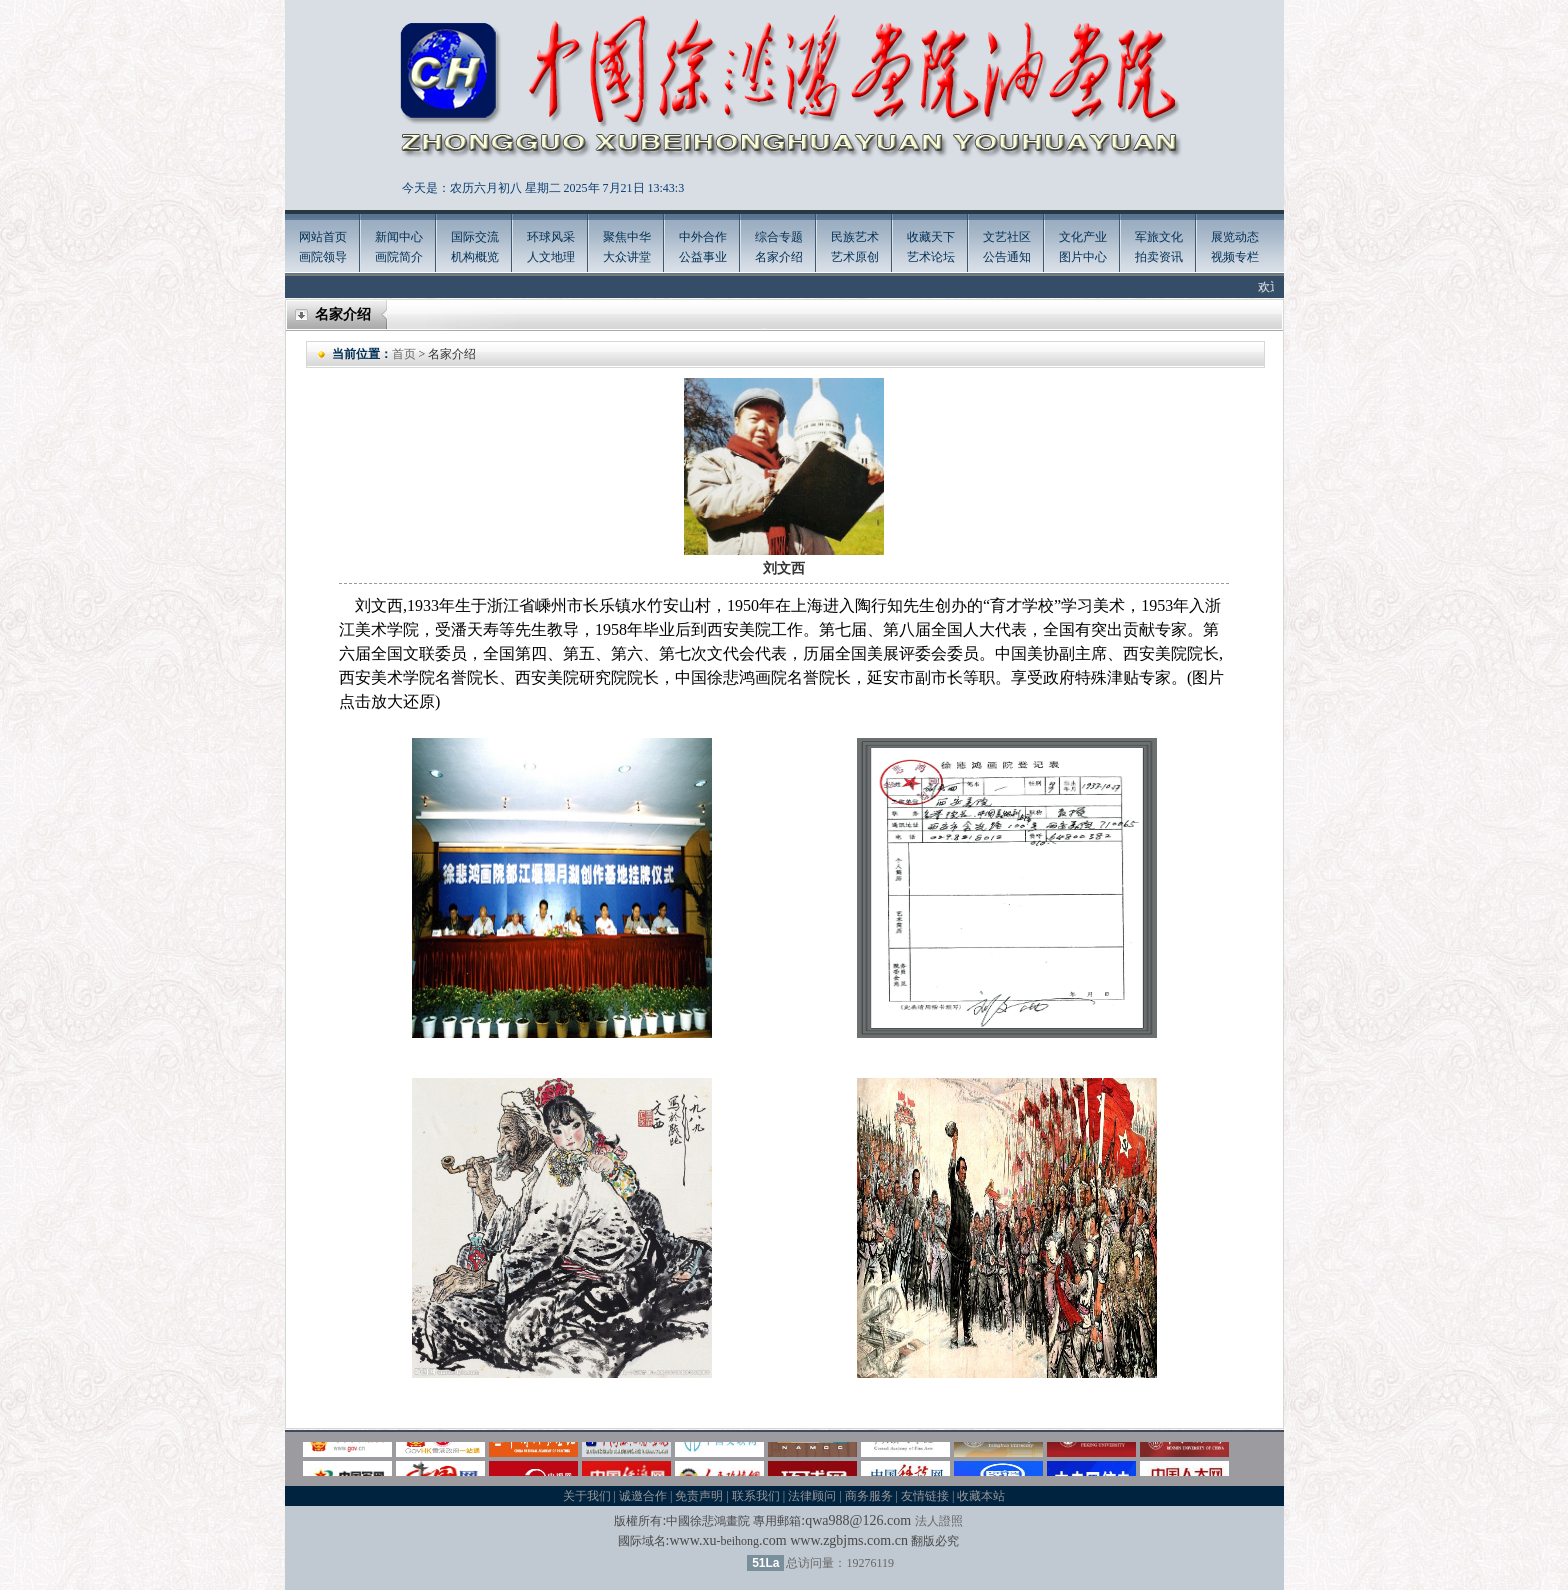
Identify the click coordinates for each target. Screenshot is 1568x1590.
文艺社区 (1007, 237)
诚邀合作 (643, 1496)
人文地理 (551, 257)
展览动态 (1235, 237)
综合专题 (779, 237)
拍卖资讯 (1159, 257)
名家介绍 (779, 257)
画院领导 (323, 257)
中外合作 (703, 237)
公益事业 (703, 257)
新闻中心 (399, 237)
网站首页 (323, 237)
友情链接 (925, 1496)
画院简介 (399, 257)
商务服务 (869, 1496)
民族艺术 (855, 237)
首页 (404, 354)
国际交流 (475, 237)
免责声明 (699, 1496)
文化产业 (1083, 237)
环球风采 (551, 237)
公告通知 (1007, 257)
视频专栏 (1235, 257)
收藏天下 (931, 237)
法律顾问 (812, 1496)
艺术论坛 (931, 257)
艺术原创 (855, 257)
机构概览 (475, 257)
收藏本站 (981, 1496)
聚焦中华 (627, 237)
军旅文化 (1159, 237)
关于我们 (587, 1496)
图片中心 (1083, 257)
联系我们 (756, 1496)
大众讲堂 (627, 257)
